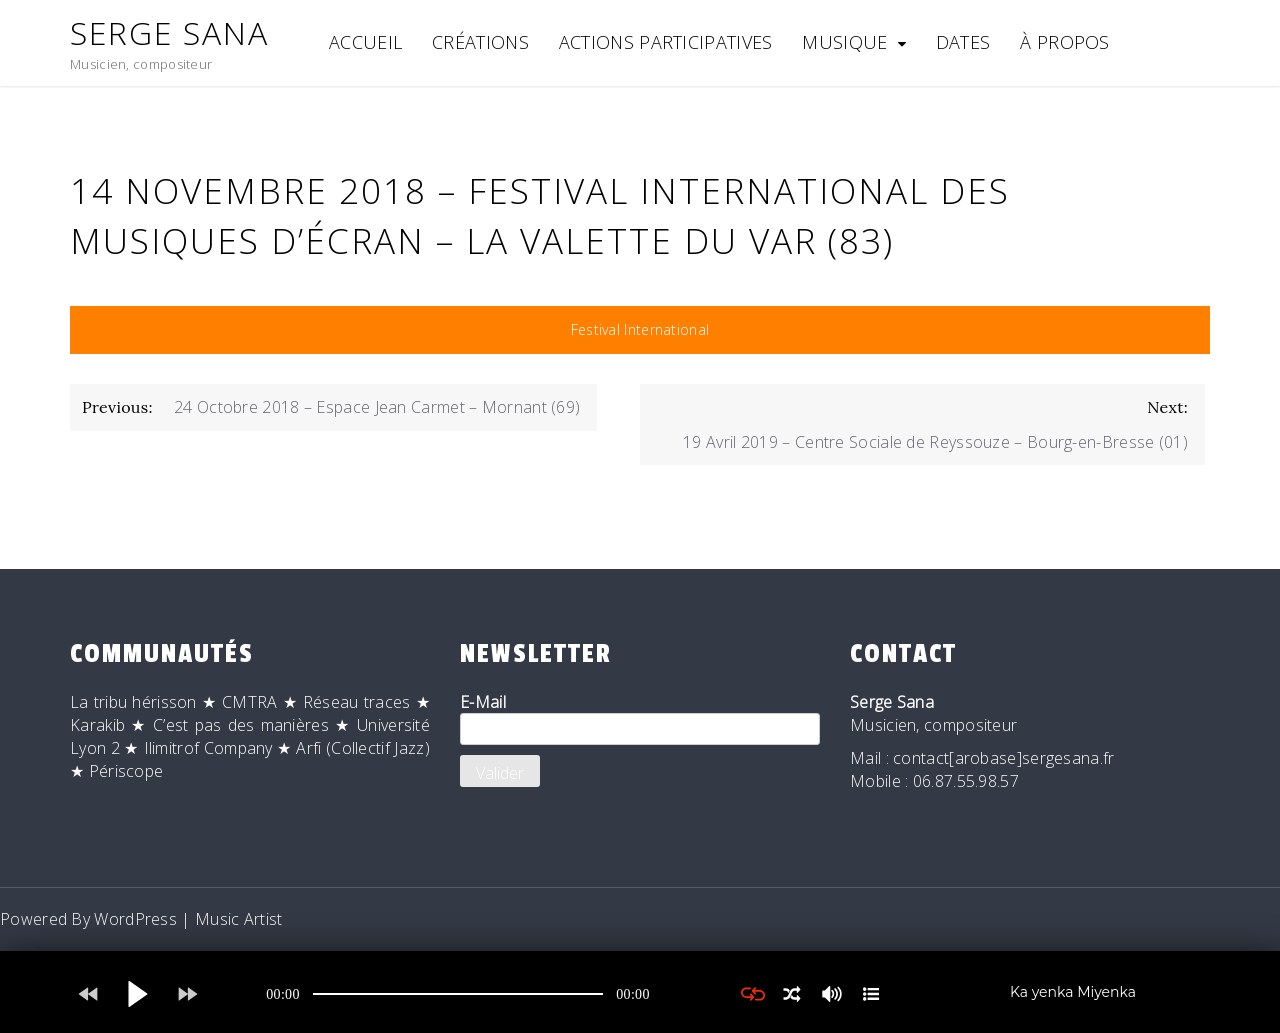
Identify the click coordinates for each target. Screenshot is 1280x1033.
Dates (963, 42)
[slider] (458, 994)
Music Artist (239, 919)
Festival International (640, 329)
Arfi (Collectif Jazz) (363, 748)
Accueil (365, 42)
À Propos (1064, 42)
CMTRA (250, 702)
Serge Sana (169, 32)
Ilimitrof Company (208, 748)
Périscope (126, 771)
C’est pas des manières (241, 725)
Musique (844, 42)
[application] (458, 994)
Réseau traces (357, 702)
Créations (480, 42)
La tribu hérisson (133, 702)
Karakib (97, 725)
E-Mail (640, 718)
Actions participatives (666, 42)
